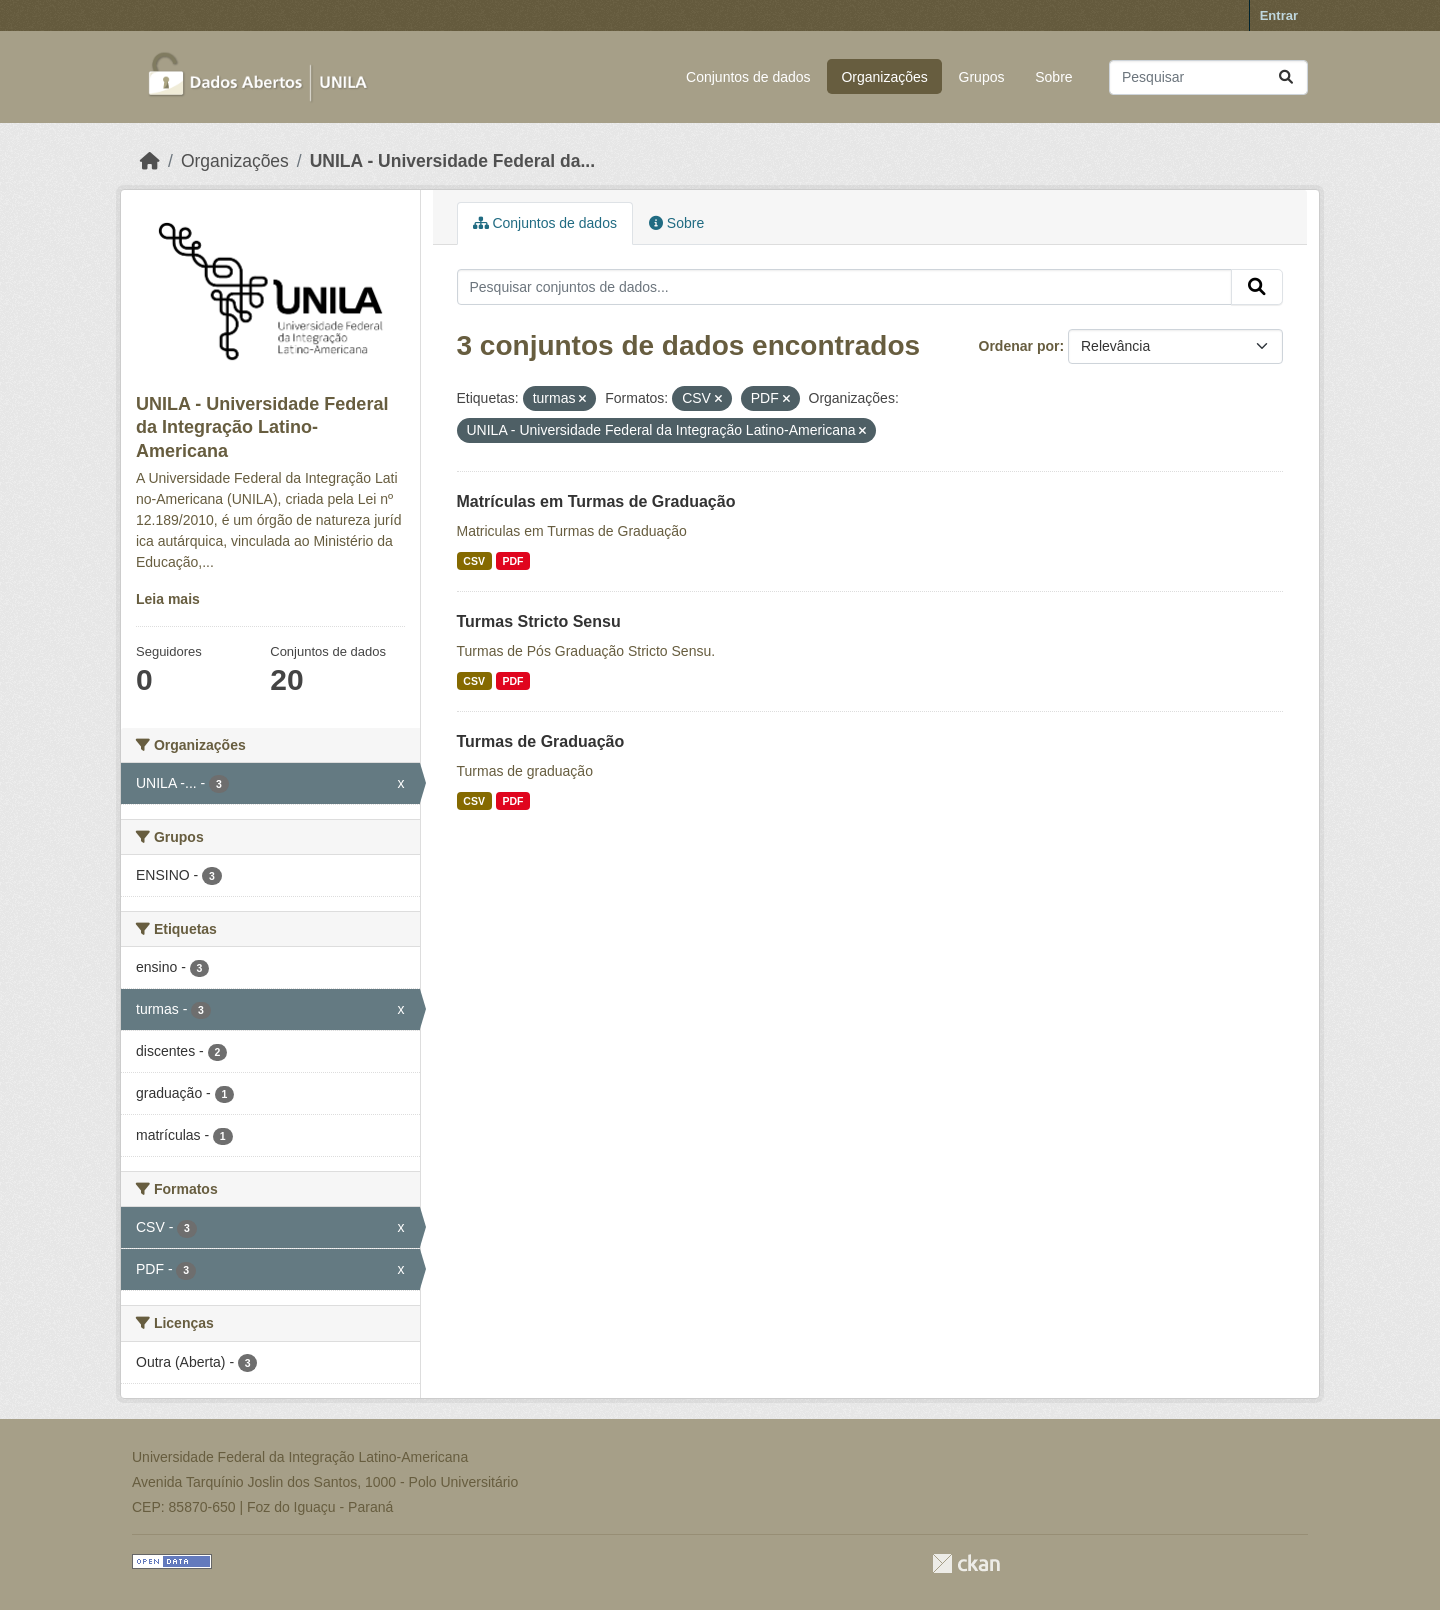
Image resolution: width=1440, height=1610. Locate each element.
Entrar (1279, 15)
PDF (512, 561)
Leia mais (168, 599)
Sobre (1053, 77)
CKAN (966, 1563)
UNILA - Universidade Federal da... (452, 161)
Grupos (982, 77)
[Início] (150, 161)
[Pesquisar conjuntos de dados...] (1208, 77)
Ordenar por (1019, 346)
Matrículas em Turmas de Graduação (596, 501)
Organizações (884, 77)
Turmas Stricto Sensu (539, 621)
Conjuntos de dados (748, 77)
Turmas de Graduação (541, 741)
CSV (474, 561)
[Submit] (1286, 77)
